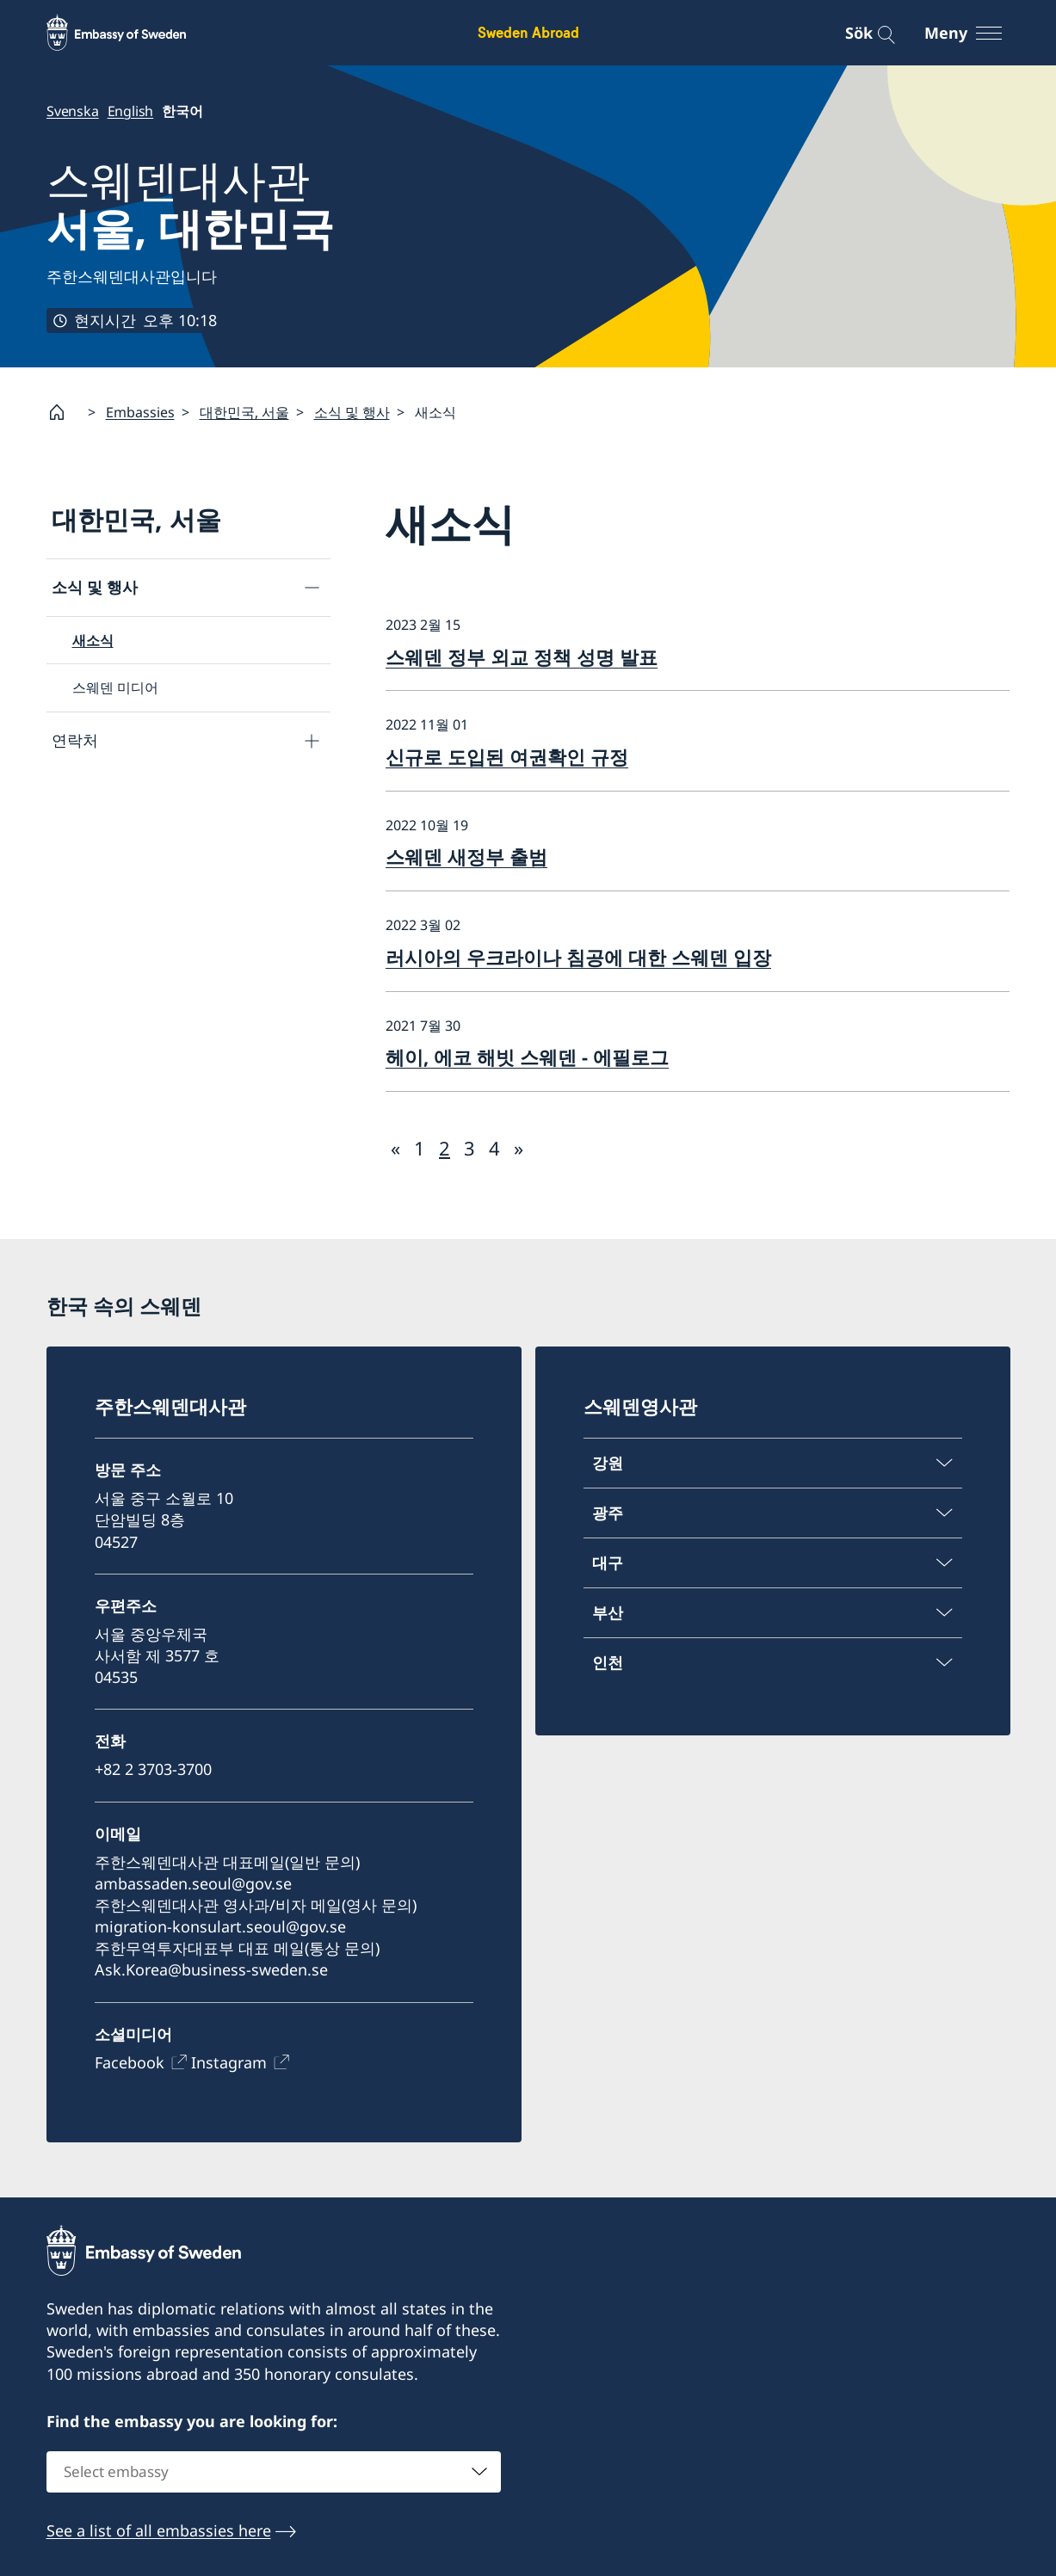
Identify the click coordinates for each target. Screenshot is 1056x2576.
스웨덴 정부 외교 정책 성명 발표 (522, 656)
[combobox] (273, 2472)
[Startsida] (63, 412)
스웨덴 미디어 (115, 688)
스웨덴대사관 (190, 204)
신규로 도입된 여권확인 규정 (507, 756)
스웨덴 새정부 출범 (466, 857)
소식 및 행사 (352, 412)
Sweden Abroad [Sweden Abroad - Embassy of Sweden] (528, 32)
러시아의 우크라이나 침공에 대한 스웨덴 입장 (578, 957)
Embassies (140, 412)
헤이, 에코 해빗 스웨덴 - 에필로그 (527, 1056)
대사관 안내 (92, 797)
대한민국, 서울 (244, 412)
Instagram (229, 2061)
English (130, 111)
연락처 (75, 740)
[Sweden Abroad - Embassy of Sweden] (132, 32)
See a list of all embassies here (158, 2530)
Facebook (129, 2061)
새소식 (93, 640)
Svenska (72, 111)
